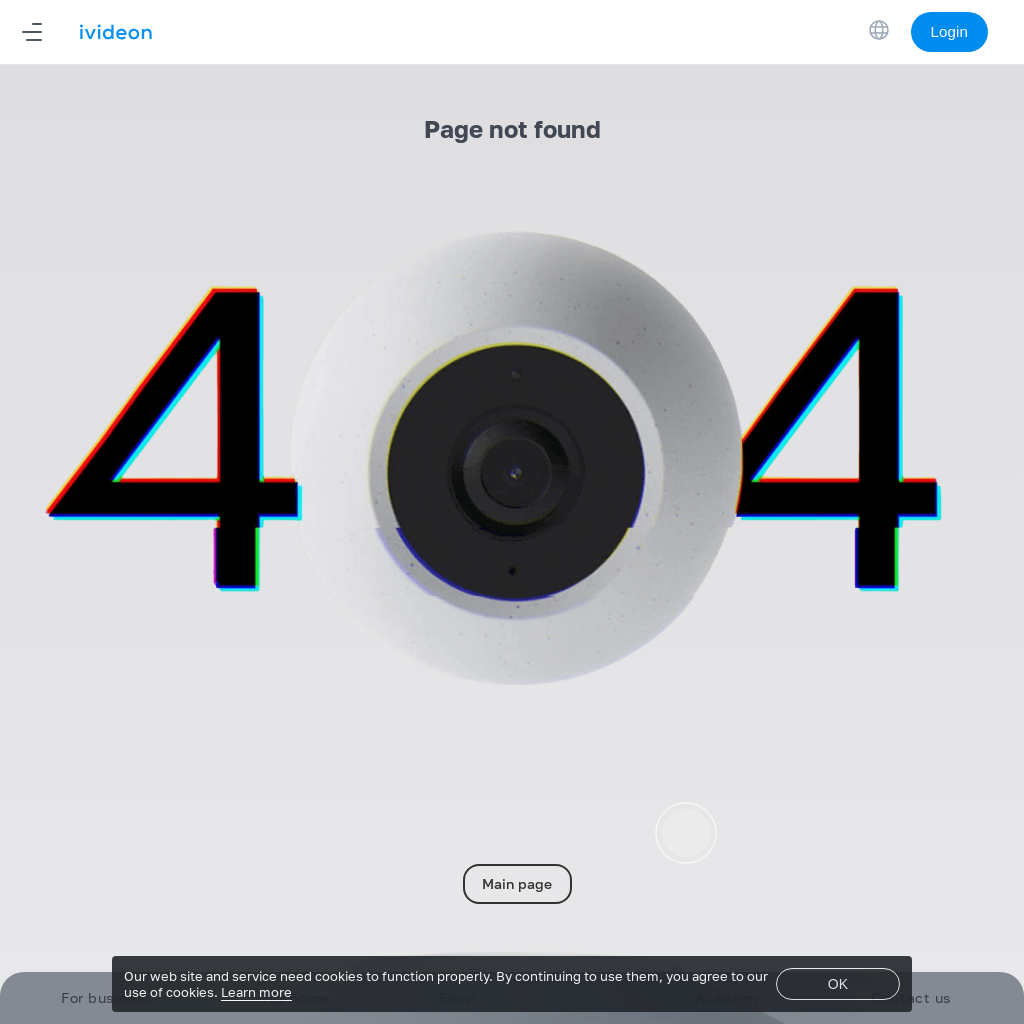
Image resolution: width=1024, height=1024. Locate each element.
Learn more (256, 992)
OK (838, 984)
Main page (517, 883)
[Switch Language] (879, 30)
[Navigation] (32, 32)
